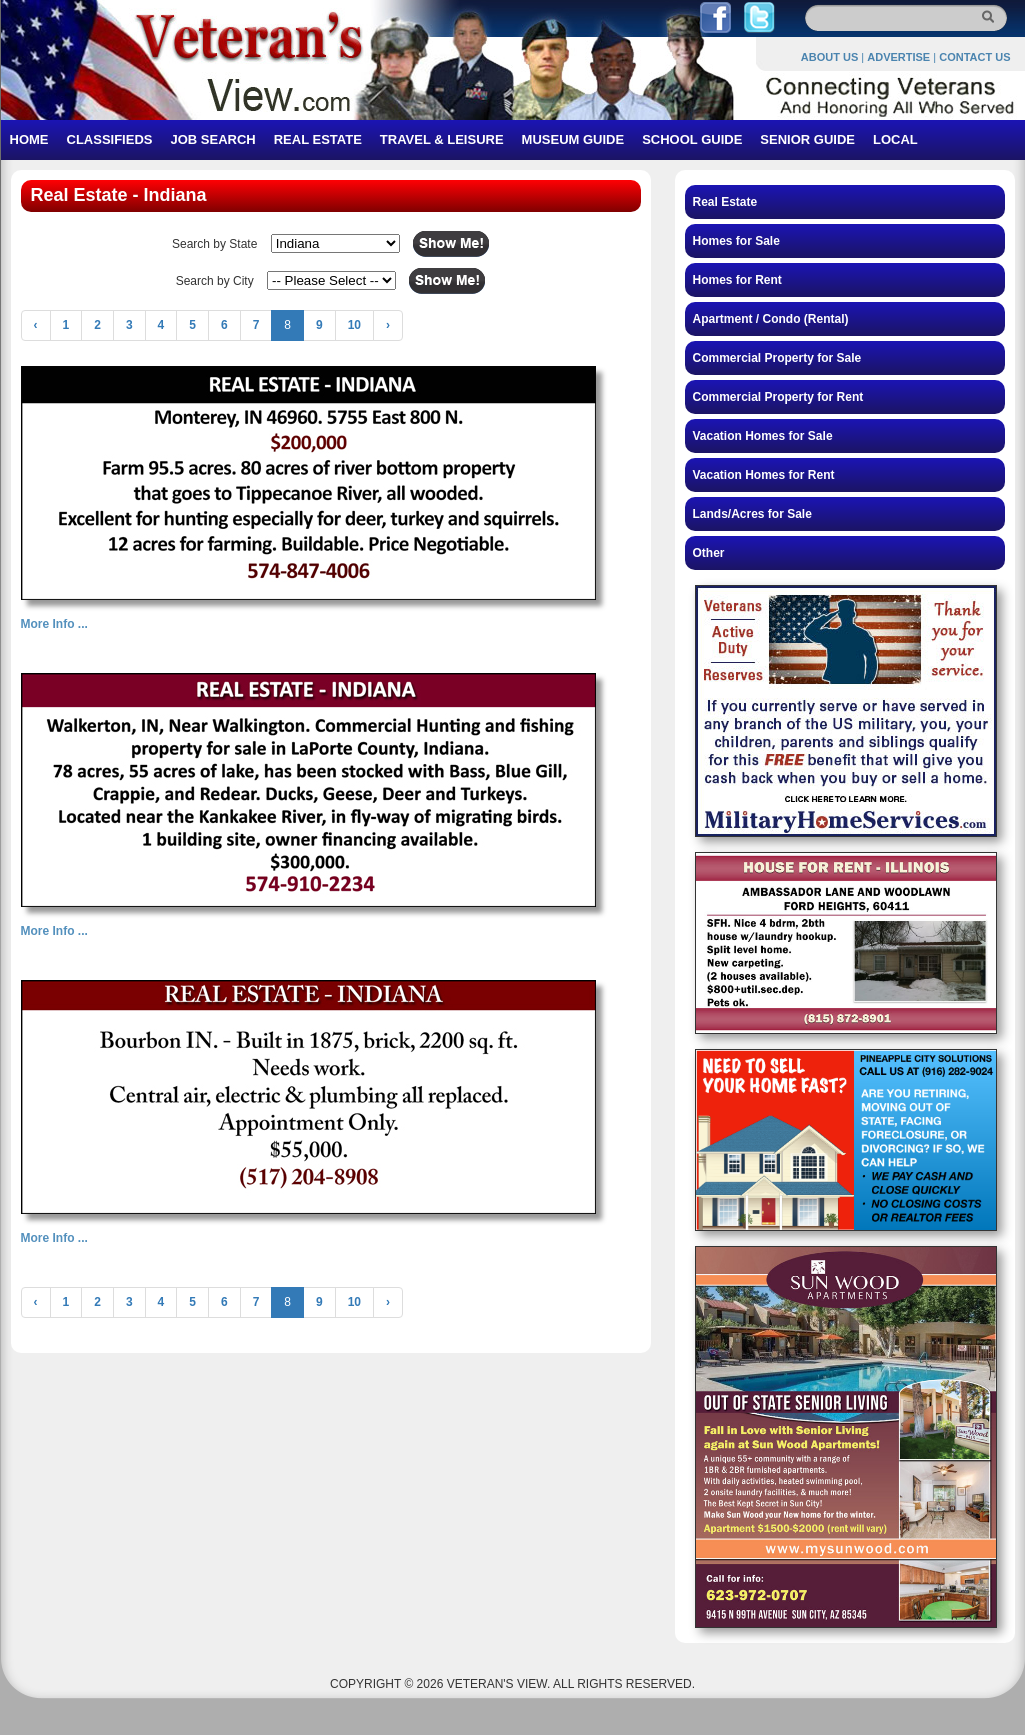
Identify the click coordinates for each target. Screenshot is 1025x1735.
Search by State (214, 244)
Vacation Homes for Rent (764, 475)
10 (354, 325)
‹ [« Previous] (36, 325)
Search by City (215, 281)
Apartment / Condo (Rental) (771, 319)
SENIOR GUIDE (807, 139)
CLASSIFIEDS (110, 139)
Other (709, 553)
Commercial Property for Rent (778, 397)
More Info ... (54, 624)
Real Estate (725, 202)
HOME (29, 139)
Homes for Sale (736, 241)
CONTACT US (974, 57)
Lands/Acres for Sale (752, 514)
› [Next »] (388, 325)
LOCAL (895, 139)
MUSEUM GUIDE (573, 139)
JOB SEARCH (212, 139)
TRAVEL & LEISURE (442, 139)
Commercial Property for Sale (777, 358)
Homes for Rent (737, 280)
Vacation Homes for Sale (763, 436)
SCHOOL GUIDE (692, 139)
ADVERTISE (898, 57)
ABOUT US (829, 57)
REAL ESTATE (318, 139)
